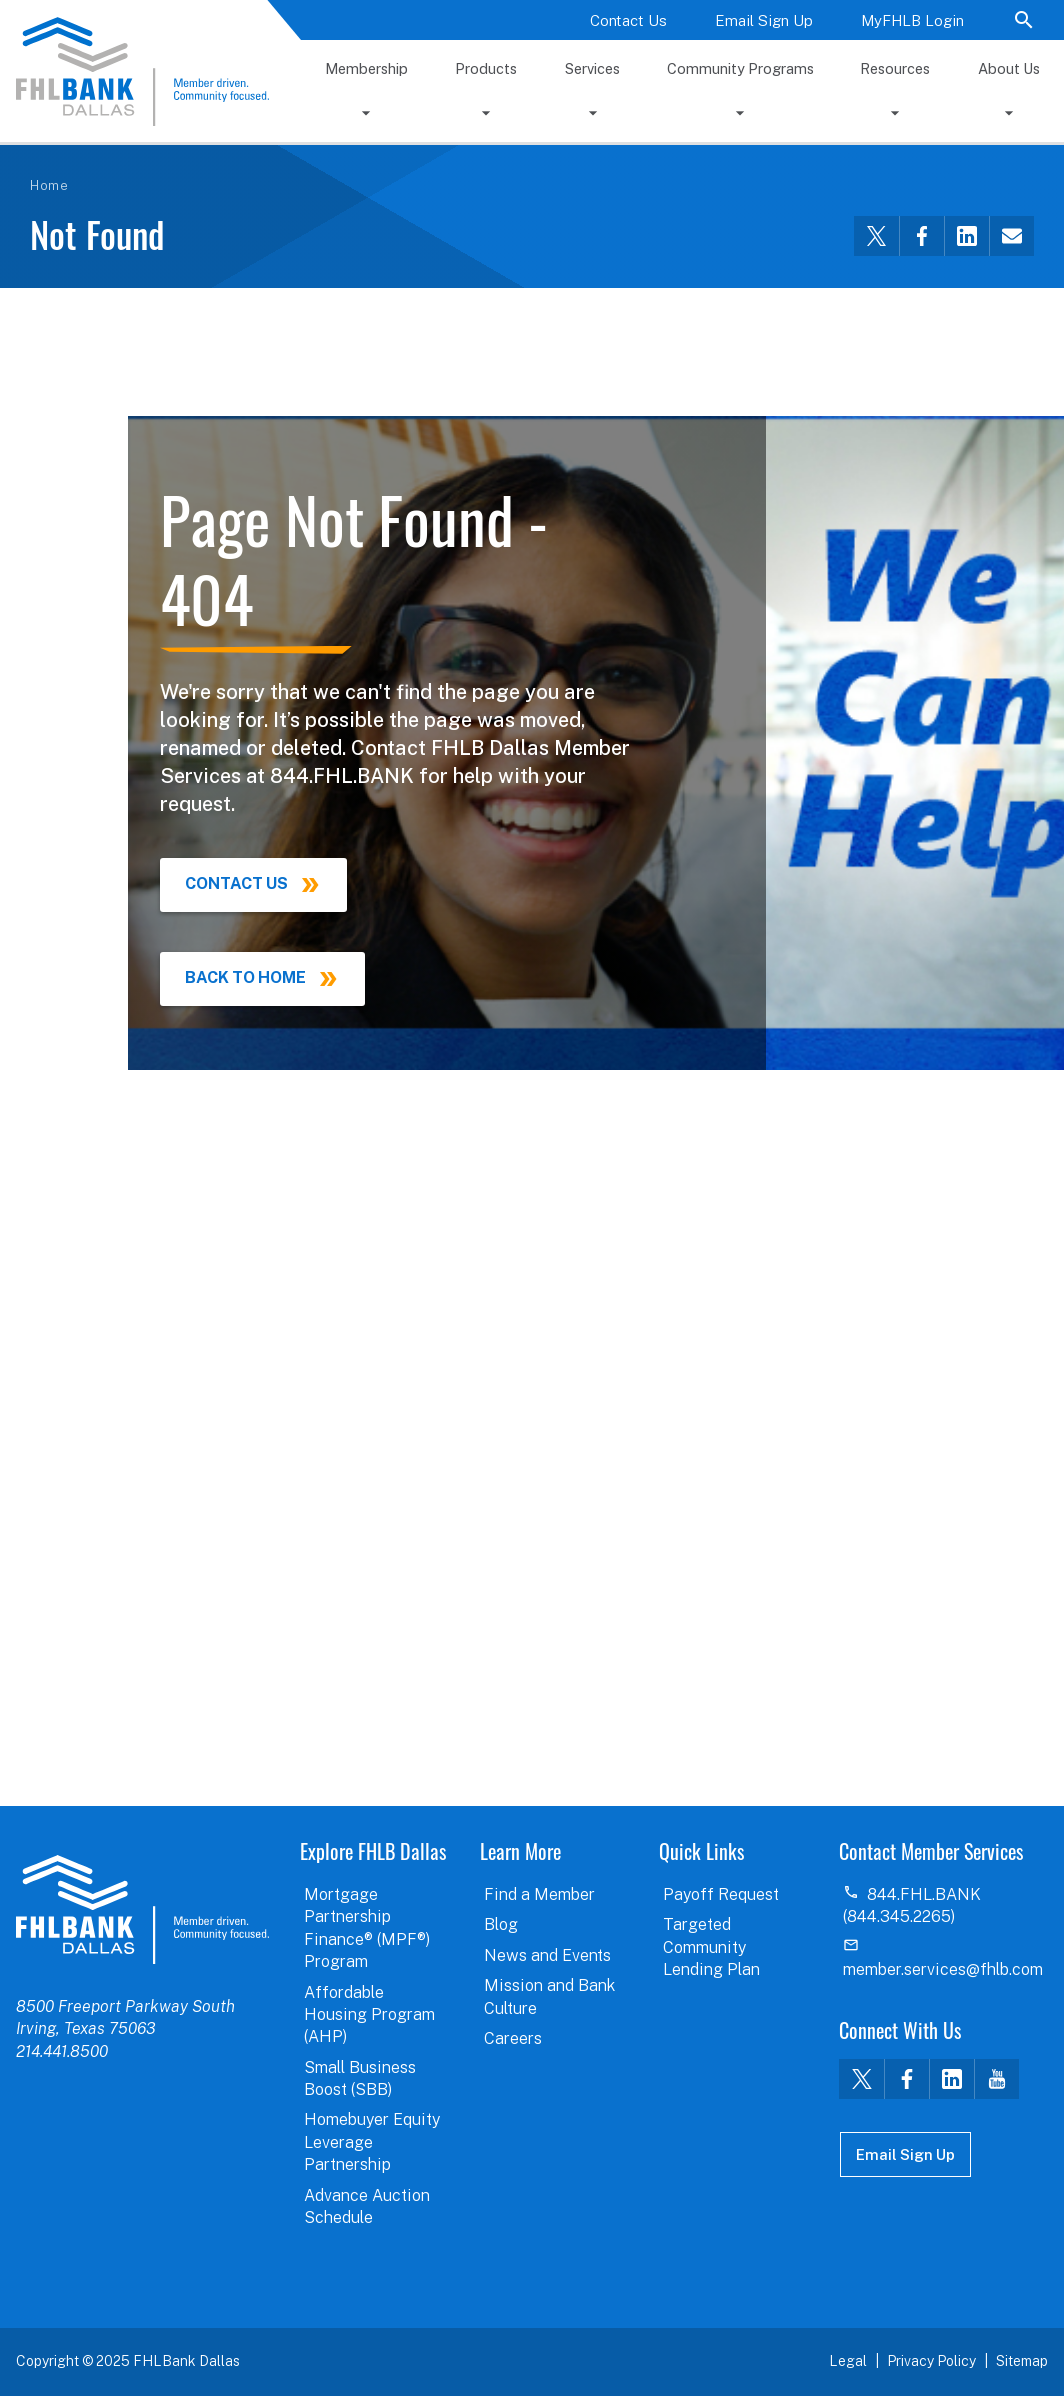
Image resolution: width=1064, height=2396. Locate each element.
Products (486, 68)
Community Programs (740, 68)
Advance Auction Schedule (367, 2206)
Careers (513, 2038)
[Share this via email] (1011, 236)
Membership (366, 68)
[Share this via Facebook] (921, 236)
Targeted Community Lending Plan (711, 1947)
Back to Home (245, 977)
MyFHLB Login (912, 20)
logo (142, 1909)
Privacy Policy (931, 2361)
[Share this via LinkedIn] (966, 236)
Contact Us (628, 20)
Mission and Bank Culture (549, 1996)
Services (592, 68)
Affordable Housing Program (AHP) (369, 2015)
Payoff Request (721, 1894)
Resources (895, 68)
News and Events (547, 1955)
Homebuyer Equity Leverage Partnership (372, 2142)
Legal (848, 2361)
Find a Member (539, 1894)
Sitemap (1022, 2361)
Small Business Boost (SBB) (360, 2078)
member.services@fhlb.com (943, 1969)
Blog (501, 1924)
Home (49, 185)
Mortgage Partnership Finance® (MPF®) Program (367, 1928)
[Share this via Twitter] (876, 236)
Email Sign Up (764, 20)
